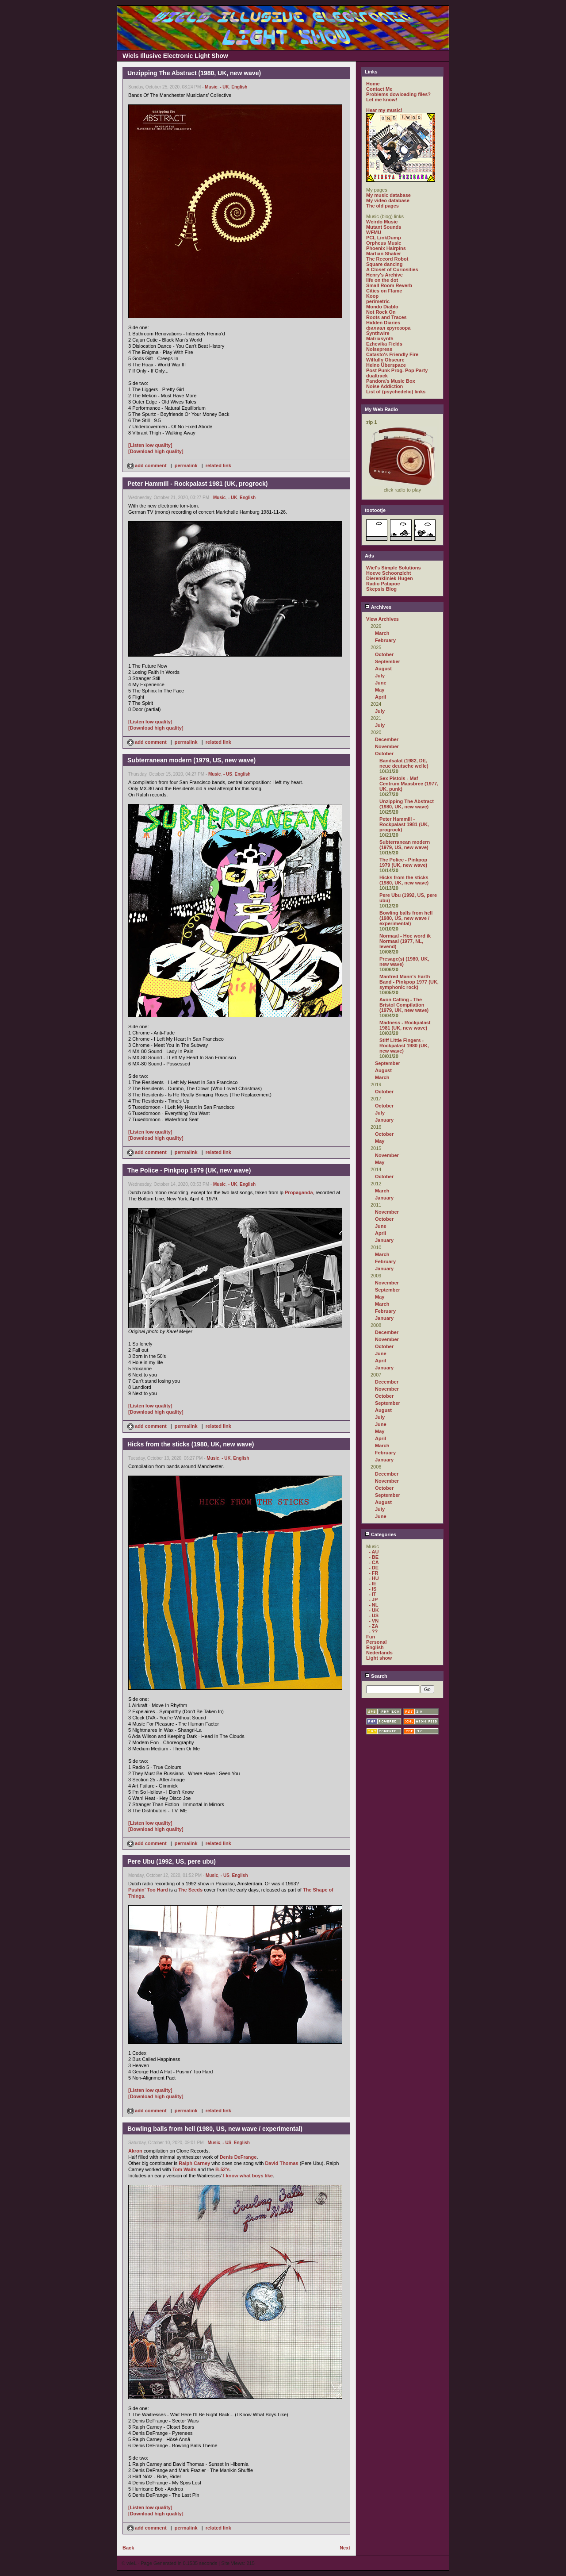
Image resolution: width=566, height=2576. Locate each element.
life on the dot (382, 280)
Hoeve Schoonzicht (388, 573)
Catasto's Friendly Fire (392, 354)
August (383, 668)
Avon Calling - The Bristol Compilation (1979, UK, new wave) (403, 1005)
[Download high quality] (156, 451)
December (386, 739)
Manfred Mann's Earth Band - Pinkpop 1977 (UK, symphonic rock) (409, 982)
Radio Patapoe (383, 583)
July (380, 675)
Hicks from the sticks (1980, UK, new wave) (403, 880)
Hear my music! (384, 110)
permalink (186, 465)
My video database (387, 200)
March (382, 633)
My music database (388, 195)
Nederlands (379, 1652)
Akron (135, 2150)
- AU (374, 1551)
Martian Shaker (383, 253)
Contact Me (379, 89)
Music (211, 87)
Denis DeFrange (238, 2157)
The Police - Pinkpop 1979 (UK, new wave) (403, 862)
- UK (224, 87)
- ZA (373, 1626)
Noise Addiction (384, 386)
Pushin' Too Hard (148, 1889)
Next (345, 2547)
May (379, 689)
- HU (374, 1578)
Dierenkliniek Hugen (389, 578)
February (385, 640)
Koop (372, 296)
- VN (374, 1620)
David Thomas (281, 2163)
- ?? (373, 1631)
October (384, 654)
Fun (370, 1636)
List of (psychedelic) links (395, 391)
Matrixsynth (380, 338)
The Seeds (190, 1889)
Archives (378, 607)
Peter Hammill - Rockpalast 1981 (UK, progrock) (404, 824)
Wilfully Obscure (385, 359)
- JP (373, 1599)
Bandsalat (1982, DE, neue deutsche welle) (403, 763)
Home (373, 83)
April (380, 697)
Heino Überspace (386, 365)
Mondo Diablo (382, 306)
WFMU (373, 232)
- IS (372, 1589)
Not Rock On (381, 312)
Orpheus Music (383, 243)
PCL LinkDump (383, 237)
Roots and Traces (386, 317)
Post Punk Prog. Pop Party (397, 370)
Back (128, 2547)
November (387, 746)
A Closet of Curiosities (392, 269)
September (387, 661)
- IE (372, 1583)
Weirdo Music (382, 221)
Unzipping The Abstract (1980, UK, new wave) (406, 804)
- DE (374, 1567)
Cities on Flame (384, 290)
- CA (374, 1562)
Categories (380, 1534)
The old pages (382, 205)
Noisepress (379, 349)
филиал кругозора (388, 328)
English (239, 87)
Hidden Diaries (383, 322)
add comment (147, 465)
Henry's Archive (384, 274)
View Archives (382, 619)
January (384, 1120)
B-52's (222, 2169)
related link (218, 465)
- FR (373, 1573)
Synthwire (378, 333)
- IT (372, 1594)
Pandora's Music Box (390, 381)
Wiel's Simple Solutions (393, 567)
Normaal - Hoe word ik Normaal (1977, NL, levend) (405, 941)
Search (376, 1676)
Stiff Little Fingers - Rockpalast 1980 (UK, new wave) (404, 1045)
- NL (373, 1604)
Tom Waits (184, 2169)
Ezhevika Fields (384, 343)
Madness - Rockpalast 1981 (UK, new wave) (405, 1025)
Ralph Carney (194, 2163)
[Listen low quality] (150, 445)
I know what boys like (247, 2175)
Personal (376, 1642)
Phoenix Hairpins (386, 248)
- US (227, 774)
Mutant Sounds (383, 227)
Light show (379, 1658)
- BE (374, 1557)
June (380, 682)
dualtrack (377, 375)
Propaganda (299, 1192)
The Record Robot (387, 258)
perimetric (378, 301)
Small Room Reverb (389, 285)
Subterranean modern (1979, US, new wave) (404, 844)
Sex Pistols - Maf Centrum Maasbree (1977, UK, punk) (408, 784)
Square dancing (384, 264)
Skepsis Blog (381, 589)
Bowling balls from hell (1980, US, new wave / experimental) (405, 918)
